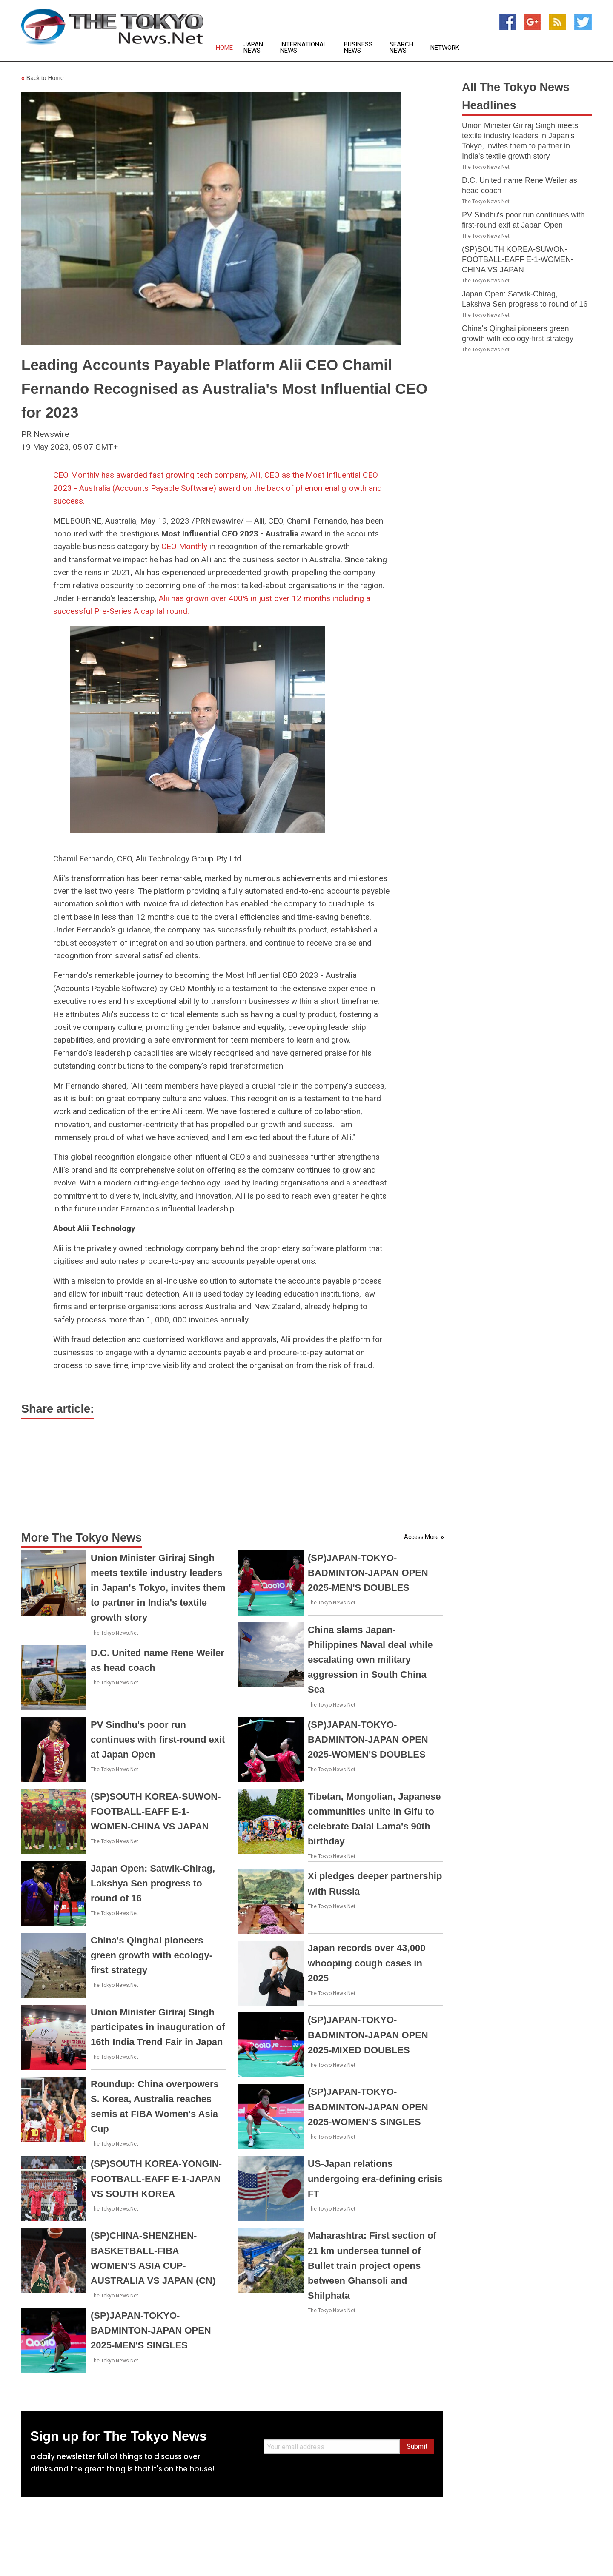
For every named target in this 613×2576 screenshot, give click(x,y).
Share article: (57, 1408)
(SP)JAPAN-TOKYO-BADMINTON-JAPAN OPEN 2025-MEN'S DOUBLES (368, 1573)
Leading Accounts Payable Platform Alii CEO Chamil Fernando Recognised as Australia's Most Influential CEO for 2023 (224, 388)
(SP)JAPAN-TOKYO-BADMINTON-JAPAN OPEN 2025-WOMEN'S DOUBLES (368, 1739)
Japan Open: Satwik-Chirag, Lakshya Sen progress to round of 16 (153, 1883)
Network (444, 48)
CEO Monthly (184, 546)
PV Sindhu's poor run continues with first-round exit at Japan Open (158, 1739)
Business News (358, 47)
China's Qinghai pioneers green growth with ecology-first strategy (151, 1955)
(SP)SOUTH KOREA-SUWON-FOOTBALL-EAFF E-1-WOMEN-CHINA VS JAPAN (156, 1811)
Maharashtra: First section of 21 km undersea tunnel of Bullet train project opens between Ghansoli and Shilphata (372, 2265)
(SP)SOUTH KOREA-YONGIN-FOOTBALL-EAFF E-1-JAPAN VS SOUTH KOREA (156, 2178)
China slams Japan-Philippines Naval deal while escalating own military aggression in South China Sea (370, 1659)
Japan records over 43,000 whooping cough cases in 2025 (366, 1963)
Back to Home (42, 78)
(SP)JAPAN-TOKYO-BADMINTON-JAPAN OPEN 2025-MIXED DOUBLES (368, 2035)
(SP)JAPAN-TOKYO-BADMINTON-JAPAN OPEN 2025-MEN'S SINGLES (151, 2330)
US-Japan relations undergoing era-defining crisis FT (375, 2178)
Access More (421, 1536)
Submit (417, 2446)
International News (303, 47)
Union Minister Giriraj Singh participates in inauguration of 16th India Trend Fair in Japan (158, 2027)
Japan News (253, 47)
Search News (401, 47)
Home (224, 48)
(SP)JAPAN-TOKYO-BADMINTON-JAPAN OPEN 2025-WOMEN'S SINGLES (368, 2106)
